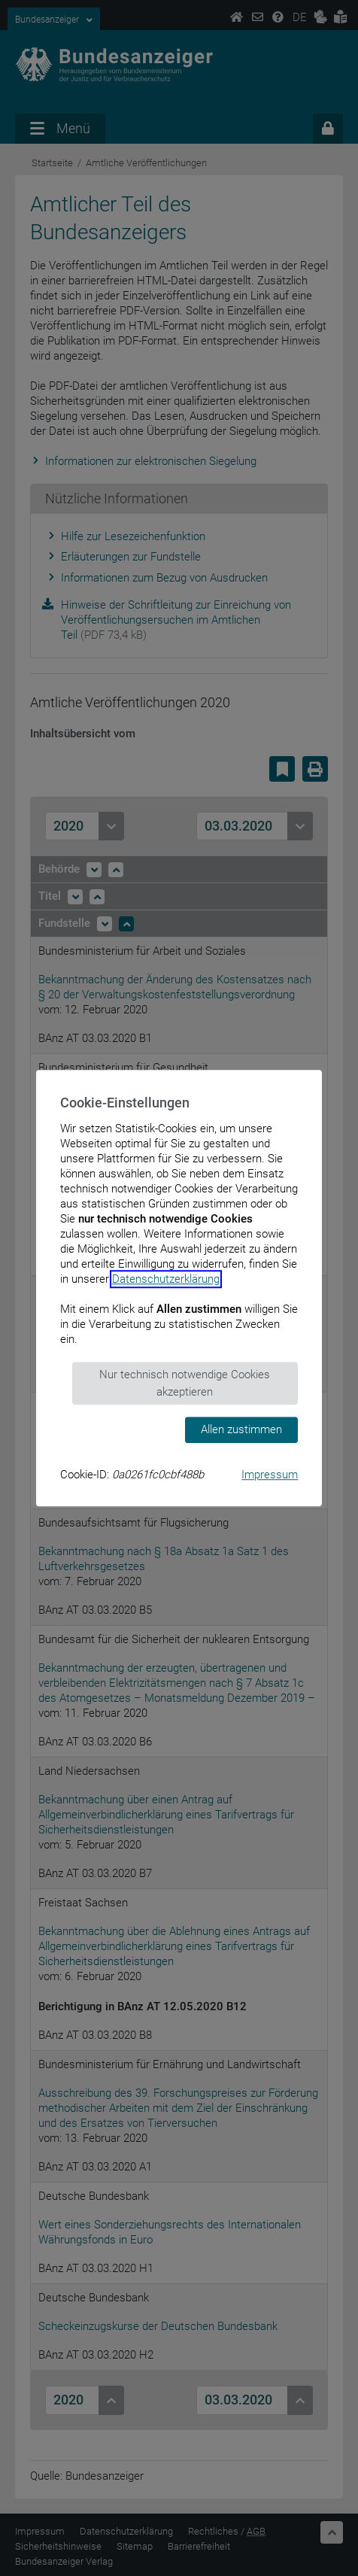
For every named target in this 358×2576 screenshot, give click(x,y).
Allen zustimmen (241, 1429)
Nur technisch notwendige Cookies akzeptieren (184, 1383)
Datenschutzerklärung (166, 1279)
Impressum (269, 1474)
